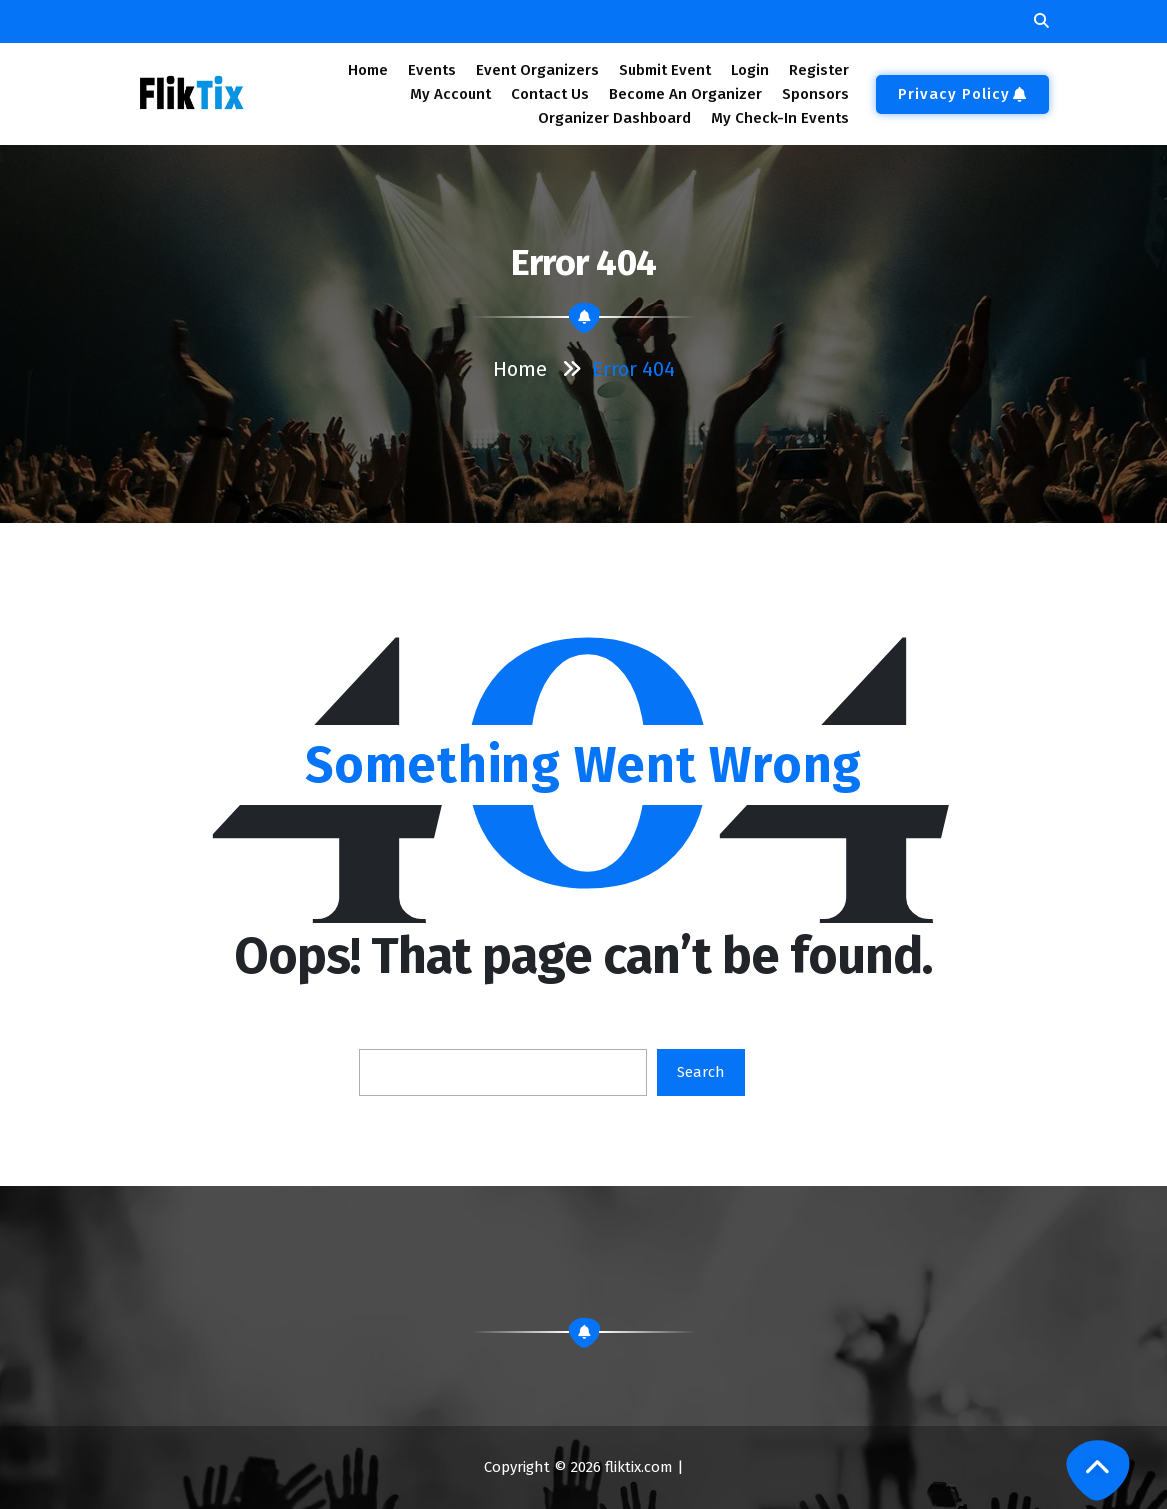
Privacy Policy (962, 94)
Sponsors (815, 94)
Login (750, 70)
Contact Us (550, 94)
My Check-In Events (780, 118)
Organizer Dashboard (614, 118)
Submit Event (665, 70)
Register (819, 70)
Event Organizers (537, 70)
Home (367, 70)
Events (431, 70)
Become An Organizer (685, 94)
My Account (450, 94)
